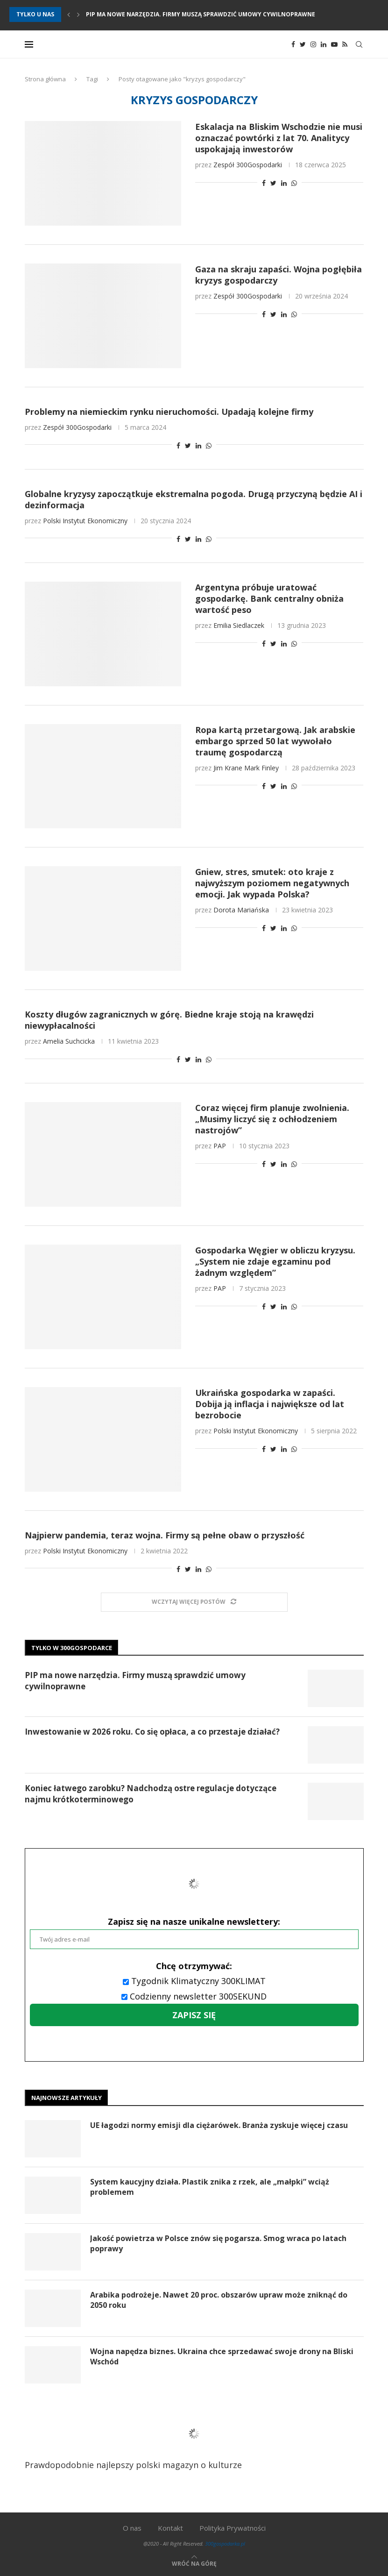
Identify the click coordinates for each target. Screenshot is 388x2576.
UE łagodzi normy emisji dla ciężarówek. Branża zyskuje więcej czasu (219, 2125)
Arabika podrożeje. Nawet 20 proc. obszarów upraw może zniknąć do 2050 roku (218, 2300)
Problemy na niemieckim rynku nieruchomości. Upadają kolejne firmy (169, 411)
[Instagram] (313, 44)
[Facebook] (293, 44)
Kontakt (170, 2528)
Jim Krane (227, 767)
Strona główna (45, 79)
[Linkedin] (323, 44)
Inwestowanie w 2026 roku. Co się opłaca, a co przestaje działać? (152, 1731)
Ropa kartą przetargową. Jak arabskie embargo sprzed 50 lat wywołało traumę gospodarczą (275, 741)
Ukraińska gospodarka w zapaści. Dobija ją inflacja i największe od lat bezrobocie (269, 1404)
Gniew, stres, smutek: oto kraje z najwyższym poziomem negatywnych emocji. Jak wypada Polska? (272, 883)
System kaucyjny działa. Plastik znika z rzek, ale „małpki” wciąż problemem (209, 2187)
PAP (219, 1145)
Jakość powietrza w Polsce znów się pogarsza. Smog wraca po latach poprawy (218, 2243)
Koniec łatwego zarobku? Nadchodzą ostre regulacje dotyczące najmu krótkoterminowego (150, 1794)
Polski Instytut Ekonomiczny (85, 520)
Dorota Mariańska (241, 909)
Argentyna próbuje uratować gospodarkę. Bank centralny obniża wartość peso (269, 598)
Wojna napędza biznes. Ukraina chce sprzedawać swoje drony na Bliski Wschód (221, 2356)
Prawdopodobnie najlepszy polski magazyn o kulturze (144, 2441)
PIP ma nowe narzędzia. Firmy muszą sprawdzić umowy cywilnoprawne (200, 14)
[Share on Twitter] (273, 182)
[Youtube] (334, 44)
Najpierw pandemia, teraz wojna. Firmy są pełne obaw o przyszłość (164, 1535)
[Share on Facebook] (264, 182)
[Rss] (344, 44)
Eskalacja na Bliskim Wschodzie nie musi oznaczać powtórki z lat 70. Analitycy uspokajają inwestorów (278, 138)
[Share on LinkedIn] (284, 182)
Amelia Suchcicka (69, 1041)
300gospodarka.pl (225, 2543)
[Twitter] (303, 44)
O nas (132, 2528)
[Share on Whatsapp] (294, 182)
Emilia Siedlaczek (238, 625)
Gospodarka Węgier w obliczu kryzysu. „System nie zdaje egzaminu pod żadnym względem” (275, 1261)
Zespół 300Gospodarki (247, 164)
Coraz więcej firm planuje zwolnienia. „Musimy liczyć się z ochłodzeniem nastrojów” (272, 1119)
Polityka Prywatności (232, 2528)
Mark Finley (261, 767)
